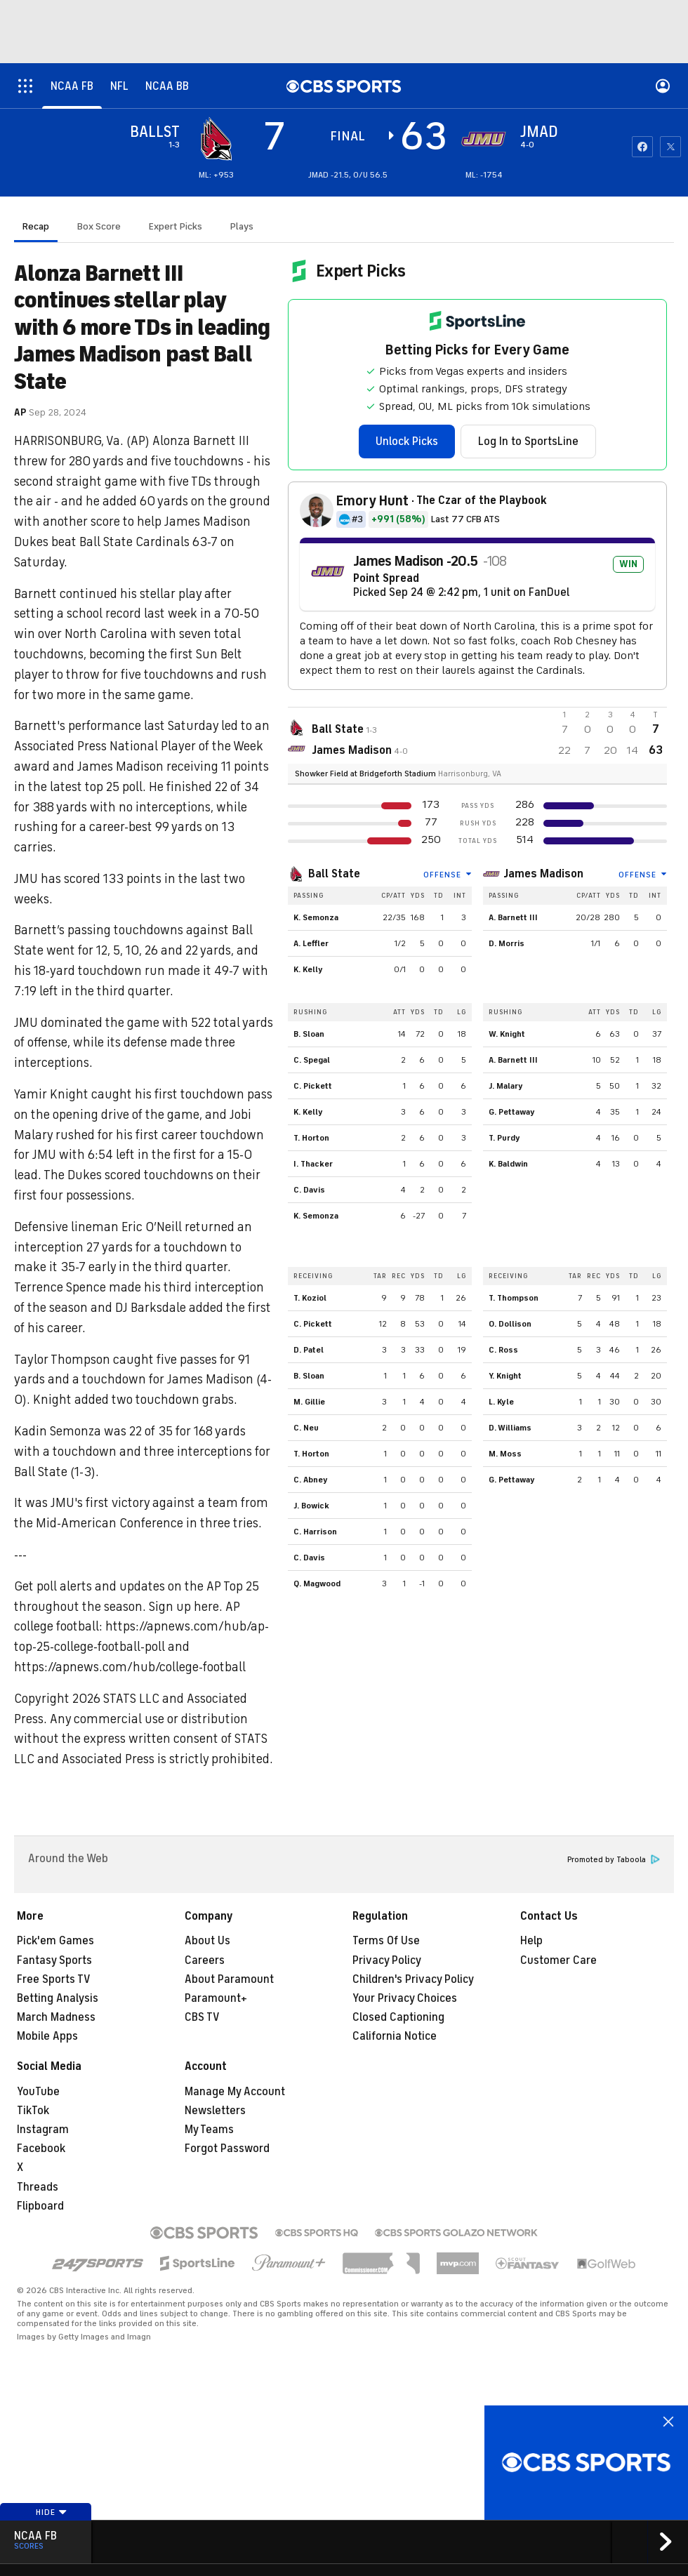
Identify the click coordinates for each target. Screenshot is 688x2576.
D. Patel (308, 1350)
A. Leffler (311, 943)
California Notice (394, 2036)
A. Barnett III (513, 917)
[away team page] (216, 139)
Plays (241, 226)
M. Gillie (309, 1402)
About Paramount (229, 1979)
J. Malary (506, 1086)
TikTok (33, 2111)
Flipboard (40, 2206)
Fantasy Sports (54, 1960)
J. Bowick (311, 1506)
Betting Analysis (57, 1998)
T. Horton (311, 1138)
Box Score (99, 226)
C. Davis (309, 1190)
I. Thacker (313, 1164)
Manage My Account (235, 2092)
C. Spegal (311, 1060)
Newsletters (215, 2111)
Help (531, 1941)
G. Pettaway (512, 1112)
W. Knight (507, 1034)
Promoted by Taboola (613, 1859)
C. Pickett (312, 1086)
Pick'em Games (55, 1941)
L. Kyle (501, 1402)
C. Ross (503, 1350)
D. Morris (506, 943)
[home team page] (483, 139)
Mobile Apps (47, 2036)
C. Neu (306, 1428)
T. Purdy (504, 1138)
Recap (35, 226)
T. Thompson (513, 1298)
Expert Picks (175, 226)
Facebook (41, 2149)
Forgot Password (227, 2149)
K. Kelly (308, 969)
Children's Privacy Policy (413, 1979)
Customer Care (558, 1960)
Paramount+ (216, 1998)
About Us (207, 1941)
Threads (37, 2187)
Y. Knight (505, 1376)
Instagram (43, 2130)
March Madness (56, 2017)
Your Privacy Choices (404, 1998)
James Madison (543, 874)
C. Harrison (315, 1531)
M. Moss (505, 1454)
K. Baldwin (508, 1164)
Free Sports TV (54, 1979)
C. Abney (310, 1480)
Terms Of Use (386, 1941)
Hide (51, 2512)
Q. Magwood (316, 1583)
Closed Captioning (398, 2017)
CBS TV (202, 2017)
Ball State (334, 874)
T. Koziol (309, 1298)
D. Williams (510, 1428)
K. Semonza (315, 917)
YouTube (38, 2092)
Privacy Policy (386, 1960)
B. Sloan (308, 1034)
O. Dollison (510, 1324)
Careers (205, 1960)
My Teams (209, 2130)
